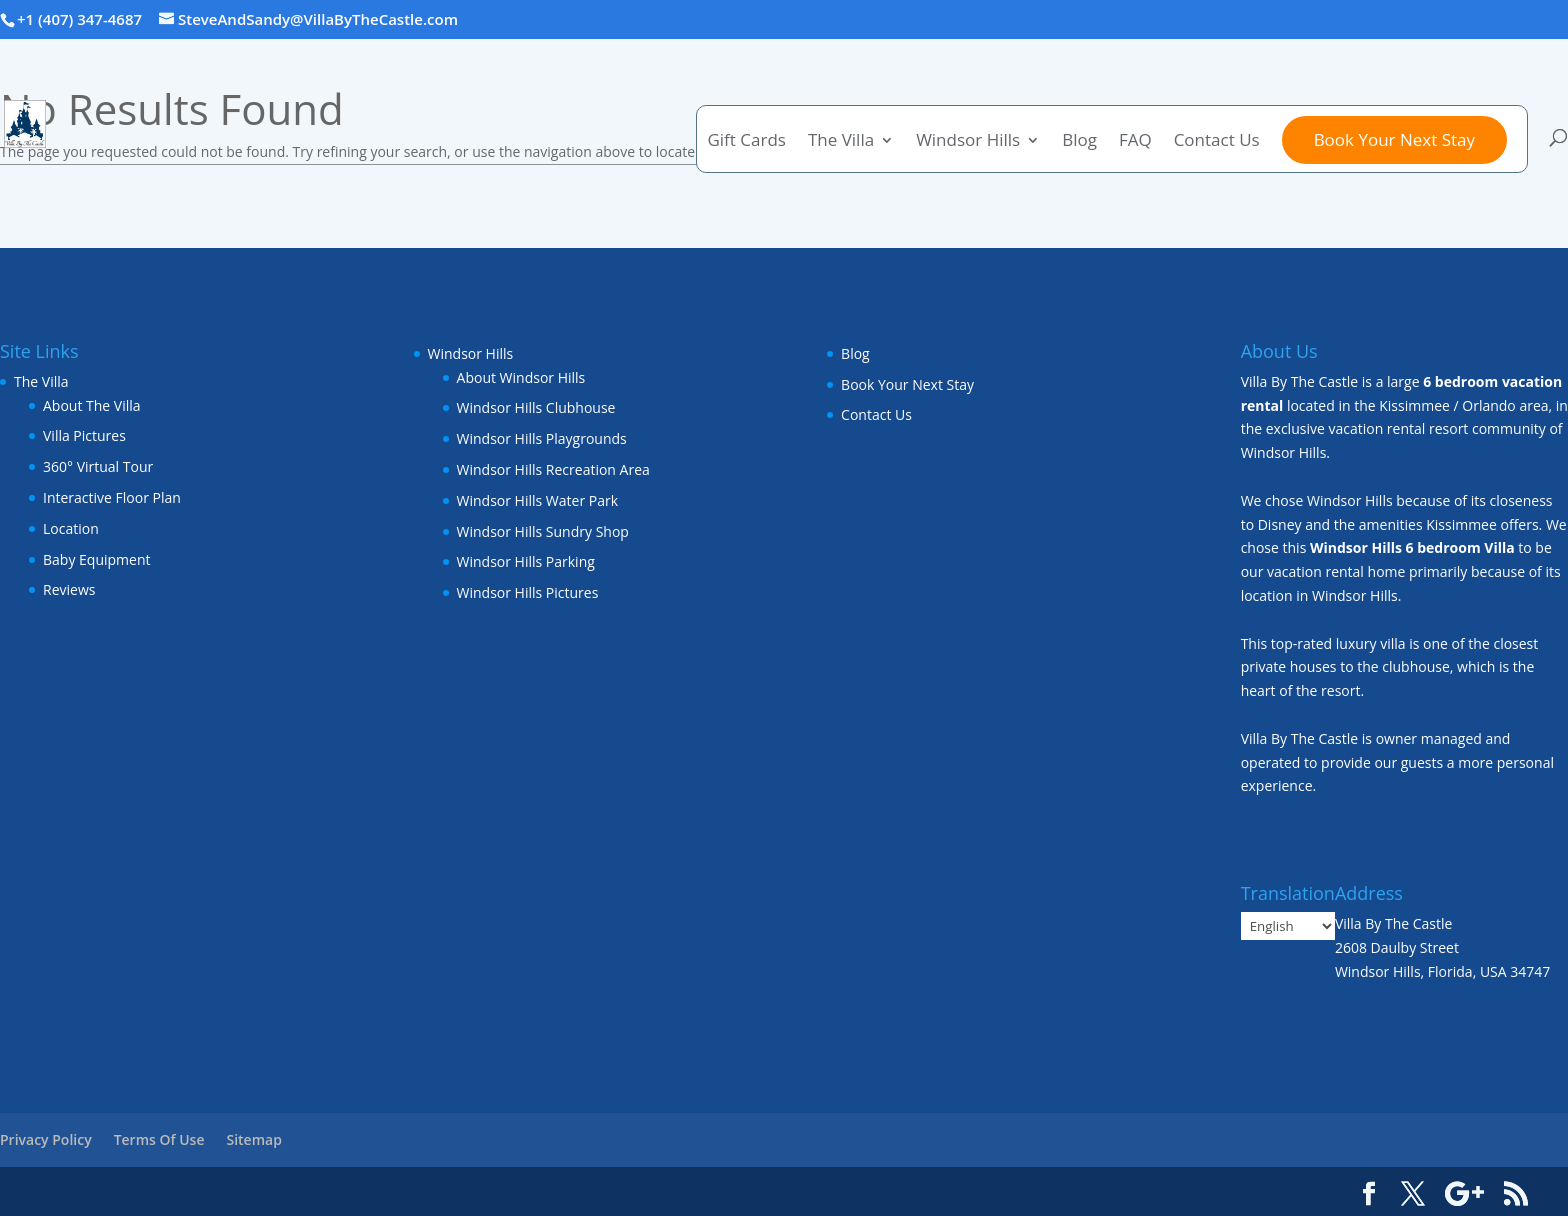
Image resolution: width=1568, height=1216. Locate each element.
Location (71, 528)
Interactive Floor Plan (112, 497)
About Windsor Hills (521, 377)
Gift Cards (746, 142)
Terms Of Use (159, 1139)
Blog (1079, 142)
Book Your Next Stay (1394, 139)
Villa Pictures (84, 435)
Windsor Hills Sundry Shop (543, 531)
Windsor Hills (968, 142)
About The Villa (92, 405)
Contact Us (1217, 142)
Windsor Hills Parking (526, 561)
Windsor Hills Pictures (528, 592)
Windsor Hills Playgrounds (542, 438)
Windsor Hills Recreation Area (553, 469)
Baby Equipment (96, 559)
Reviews (69, 589)
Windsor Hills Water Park (538, 500)
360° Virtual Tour (98, 466)
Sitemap (253, 1139)
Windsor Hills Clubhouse (536, 407)
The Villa (841, 142)
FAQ (1135, 142)
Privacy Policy (46, 1139)
